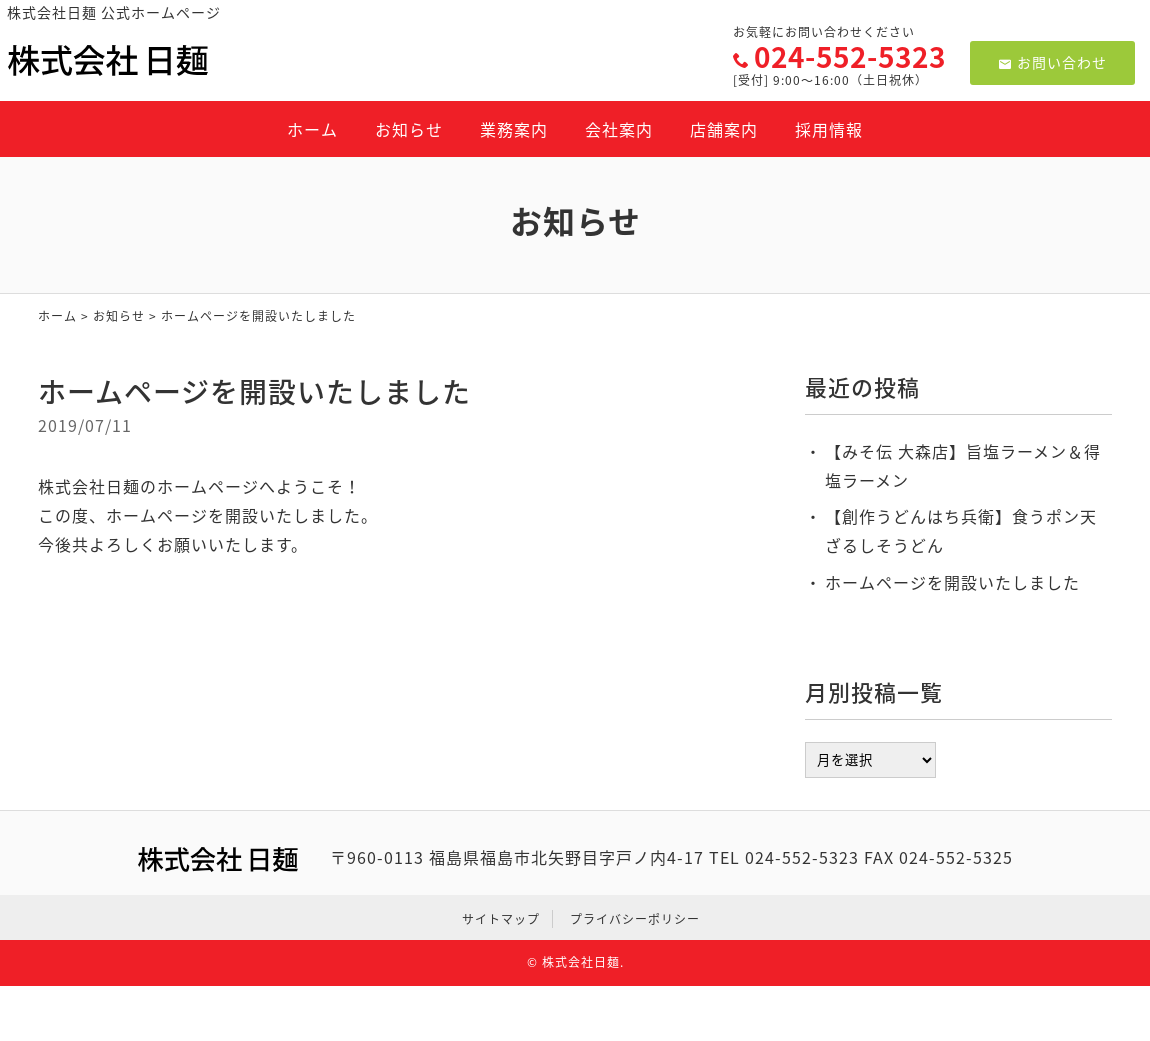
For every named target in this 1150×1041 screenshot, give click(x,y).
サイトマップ (501, 919)
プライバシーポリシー (635, 919)
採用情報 (829, 129)
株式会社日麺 (581, 962)
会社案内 (619, 129)
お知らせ (409, 129)
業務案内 (514, 129)
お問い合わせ (1052, 62)
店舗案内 (724, 129)
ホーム (312, 129)
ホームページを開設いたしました (952, 582)
